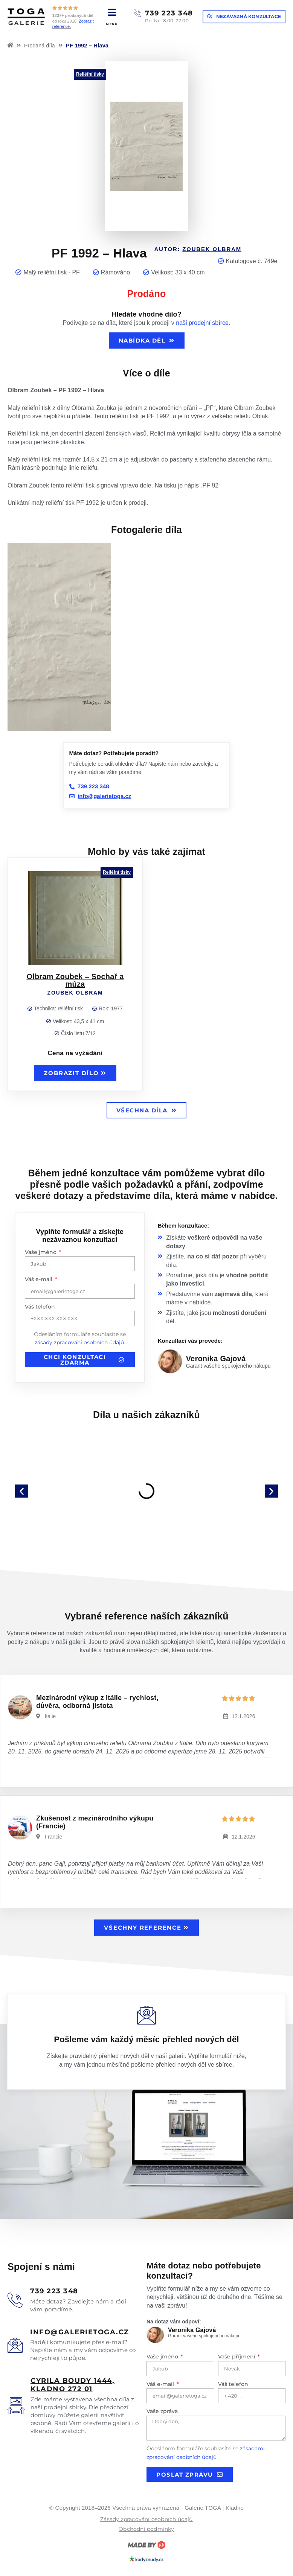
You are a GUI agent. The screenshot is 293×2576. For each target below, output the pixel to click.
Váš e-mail (39, 1279)
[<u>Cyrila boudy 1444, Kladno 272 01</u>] (16, 2405)
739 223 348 (169, 13)
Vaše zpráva (162, 2411)
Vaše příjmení (237, 2356)
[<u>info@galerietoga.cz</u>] (15, 2345)
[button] (21, 1490)
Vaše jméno (41, 1252)
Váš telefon (40, 1306)
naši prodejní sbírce (202, 323)
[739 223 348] (137, 13)
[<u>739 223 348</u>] (15, 2300)
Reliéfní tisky (90, 74)
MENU (112, 24)
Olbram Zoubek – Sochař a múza (75, 980)
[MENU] (111, 12)
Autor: (197, 249)
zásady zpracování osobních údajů (79, 1342)
